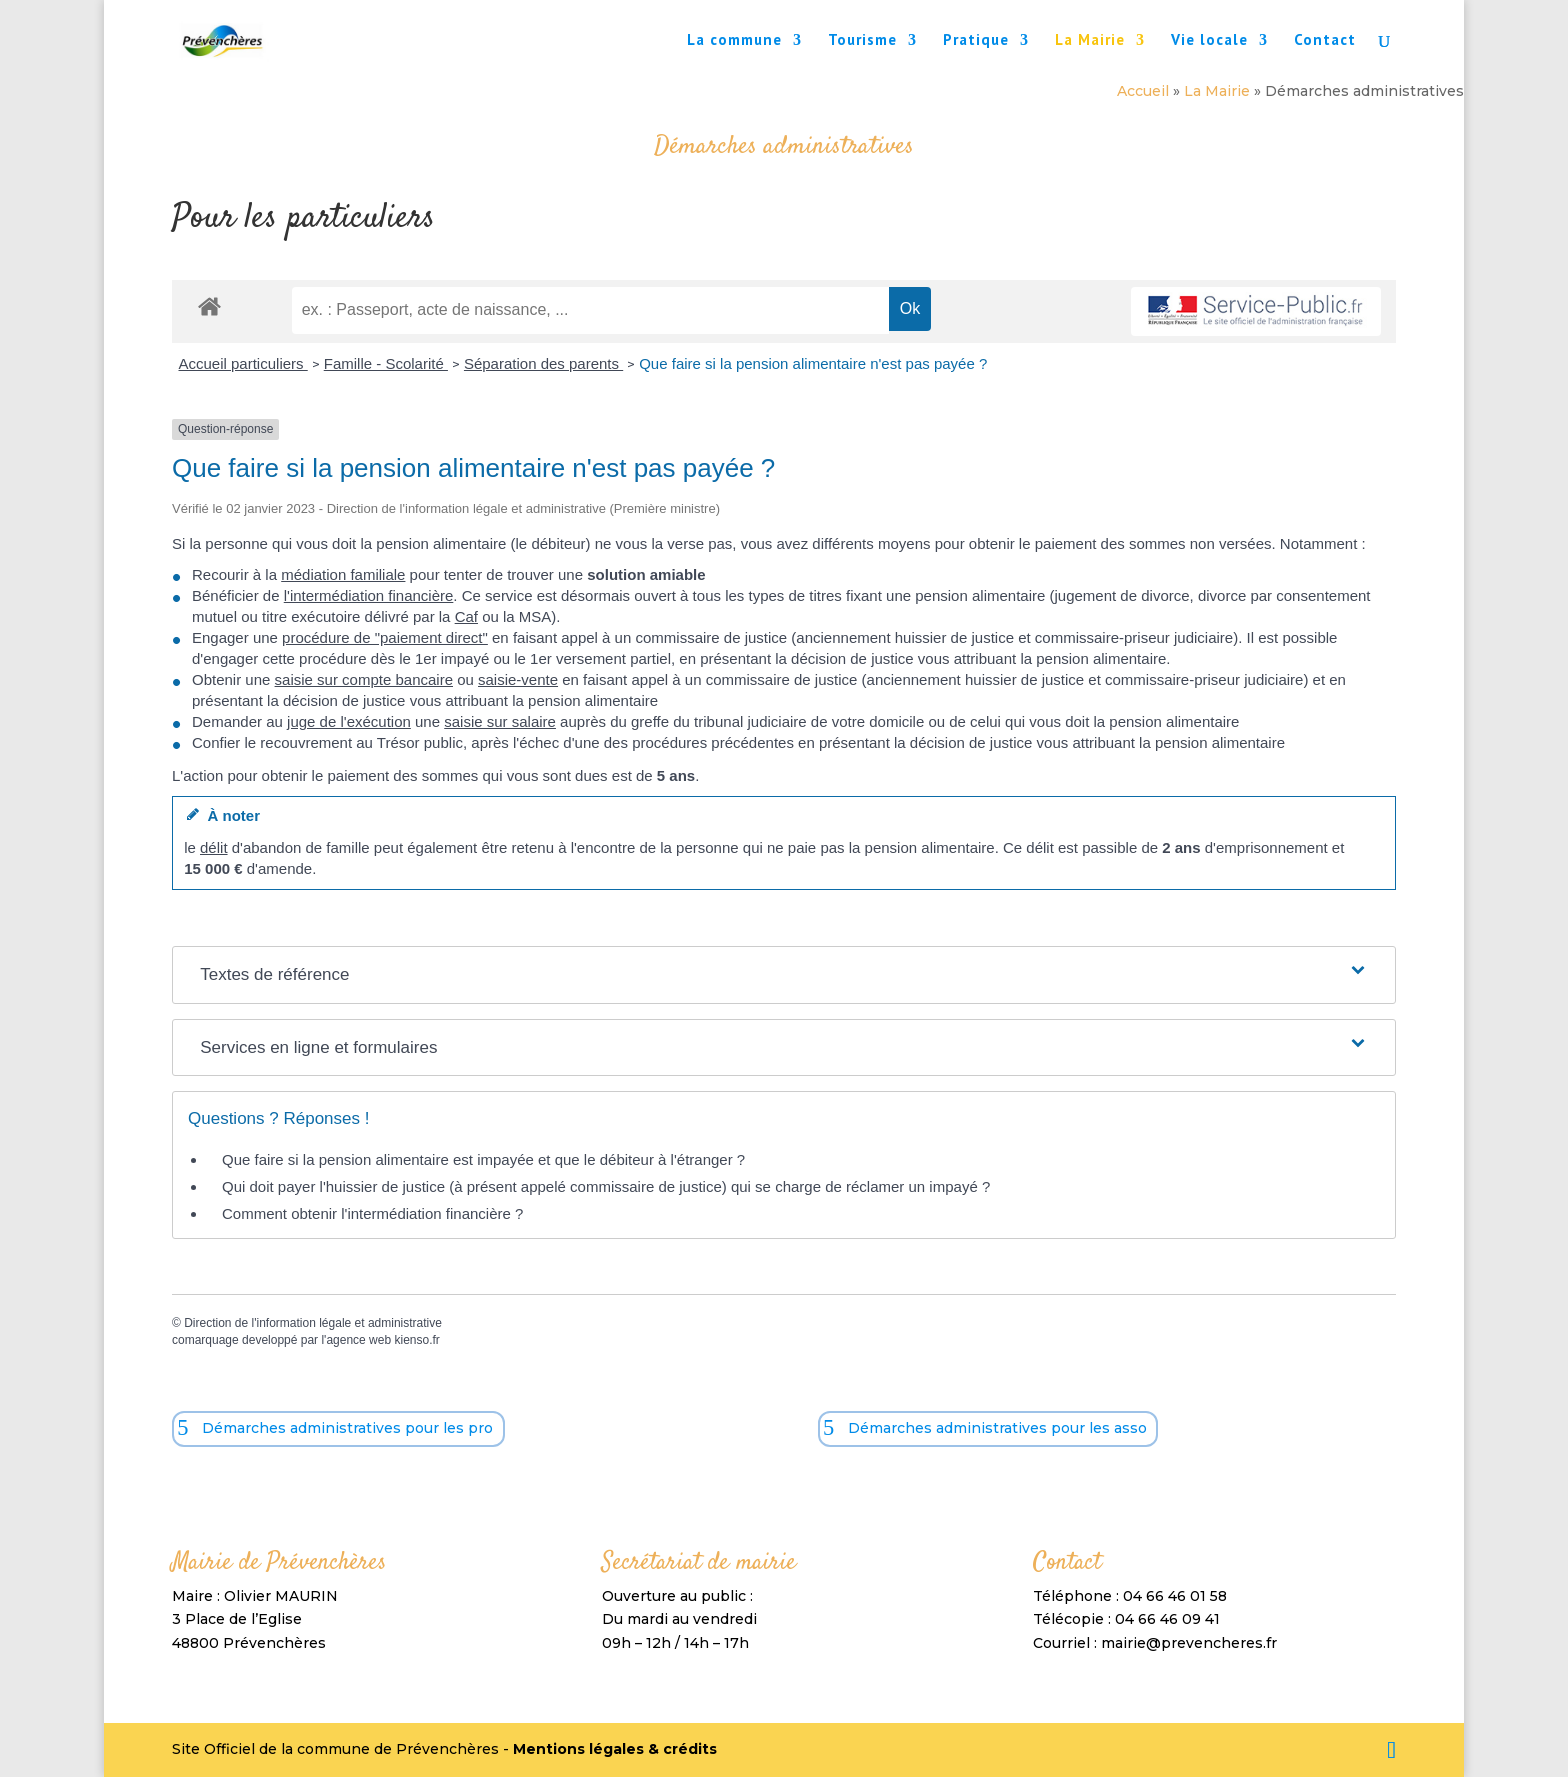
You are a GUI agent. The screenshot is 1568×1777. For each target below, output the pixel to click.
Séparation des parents (543, 363)
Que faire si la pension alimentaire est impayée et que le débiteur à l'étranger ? (483, 1159)
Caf (466, 616)
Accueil (1143, 91)
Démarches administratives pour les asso (997, 1428)
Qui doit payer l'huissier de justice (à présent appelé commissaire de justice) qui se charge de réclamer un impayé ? (606, 1186)
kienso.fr (416, 1340)
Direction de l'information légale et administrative (313, 1323)
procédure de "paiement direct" (385, 637)
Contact (1325, 41)
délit (214, 847)
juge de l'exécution (349, 721)
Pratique (976, 41)
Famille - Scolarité (386, 363)
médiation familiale (343, 574)
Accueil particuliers (243, 363)
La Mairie (1090, 41)
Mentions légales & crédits (615, 1749)
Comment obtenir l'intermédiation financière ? (372, 1213)
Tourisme (862, 41)
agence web (358, 1340)
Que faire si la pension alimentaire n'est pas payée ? (813, 363)
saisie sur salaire (500, 721)
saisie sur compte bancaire (364, 679)
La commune (734, 41)
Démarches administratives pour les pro (347, 1428)
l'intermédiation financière (369, 595)
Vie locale (1209, 41)
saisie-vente (518, 679)
